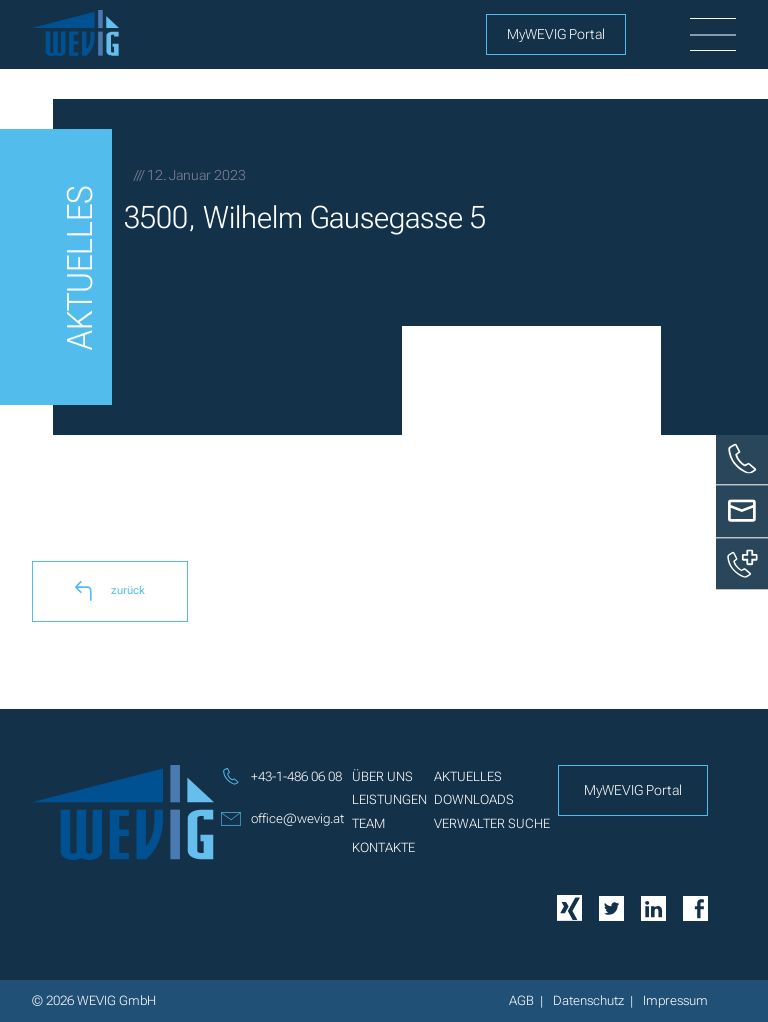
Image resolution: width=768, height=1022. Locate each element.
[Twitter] (611, 906)
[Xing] (569, 907)
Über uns (382, 776)
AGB (521, 1000)
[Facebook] (695, 906)
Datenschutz (588, 1000)
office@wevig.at (282, 819)
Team (368, 823)
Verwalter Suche (492, 823)
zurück (110, 591)
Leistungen (389, 799)
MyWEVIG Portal (556, 34)
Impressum (675, 1000)
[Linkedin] (653, 906)
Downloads (474, 799)
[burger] (713, 35)
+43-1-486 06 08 (281, 777)
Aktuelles (468, 776)
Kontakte (383, 847)
